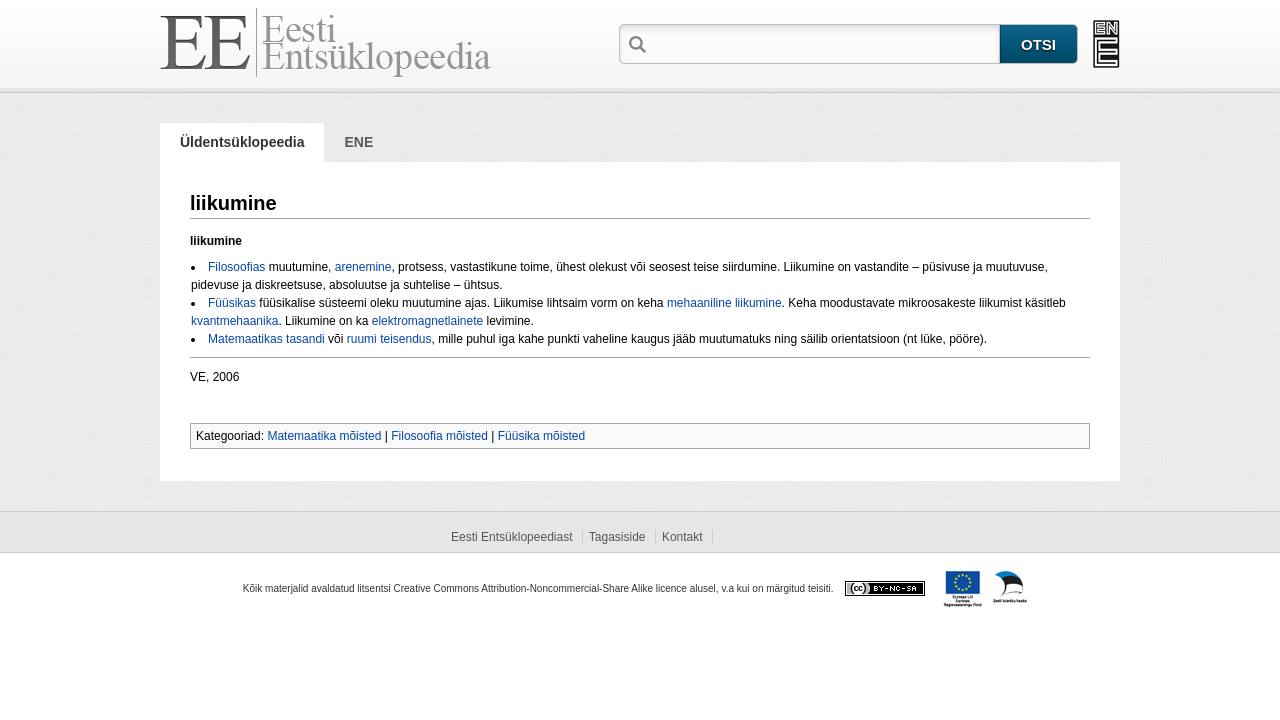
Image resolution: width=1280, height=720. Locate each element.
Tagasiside (617, 537)
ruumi (362, 339)
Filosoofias (236, 267)
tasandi (305, 339)
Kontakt (682, 537)
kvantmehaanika (234, 321)
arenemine (363, 267)
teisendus (405, 339)
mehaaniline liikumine (724, 303)
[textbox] (825, 43)
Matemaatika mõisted (324, 436)
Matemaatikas (245, 339)
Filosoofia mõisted (439, 436)
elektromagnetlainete (427, 321)
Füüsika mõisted (541, 436)
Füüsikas (232, 303)
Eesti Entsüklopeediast (511, 537)
